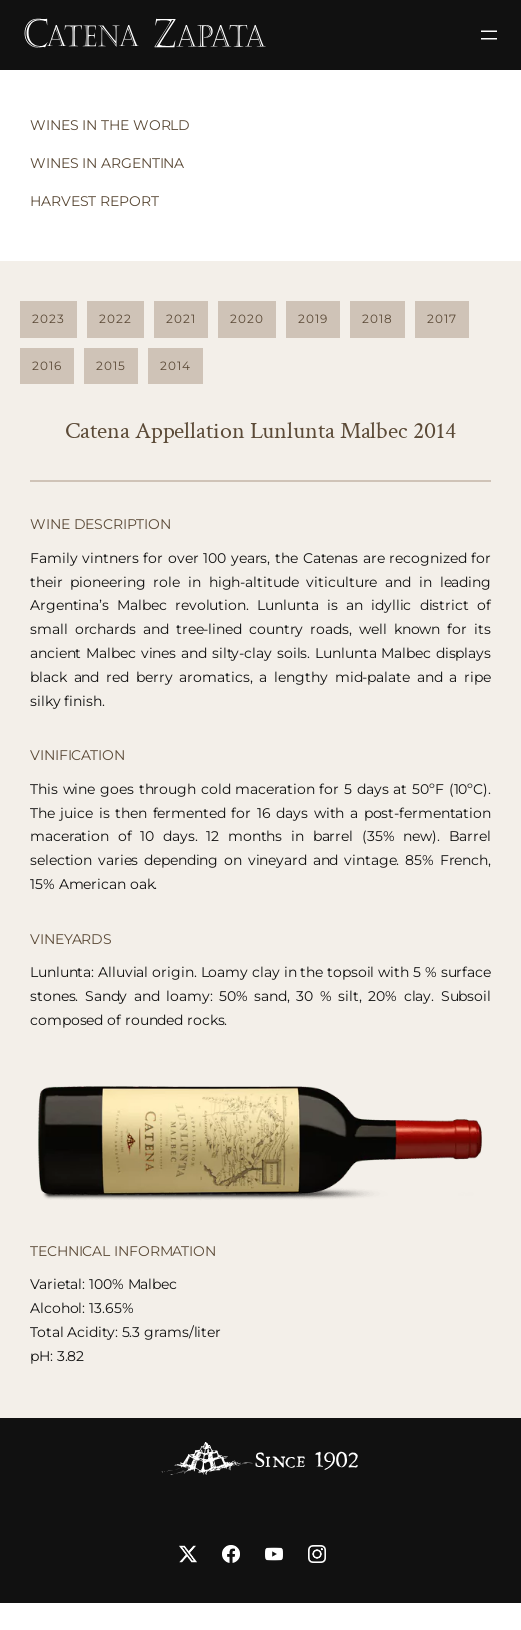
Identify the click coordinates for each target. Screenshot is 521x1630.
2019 (313, 318)
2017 (442, 318)
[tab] (105, 126)
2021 (181, 318)
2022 (115, 318)
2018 (377, 318)
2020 (247, 318)
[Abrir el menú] (489, 35)
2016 (47, 365)
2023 (48, 318)
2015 (111, 365)
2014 (175, 365)
